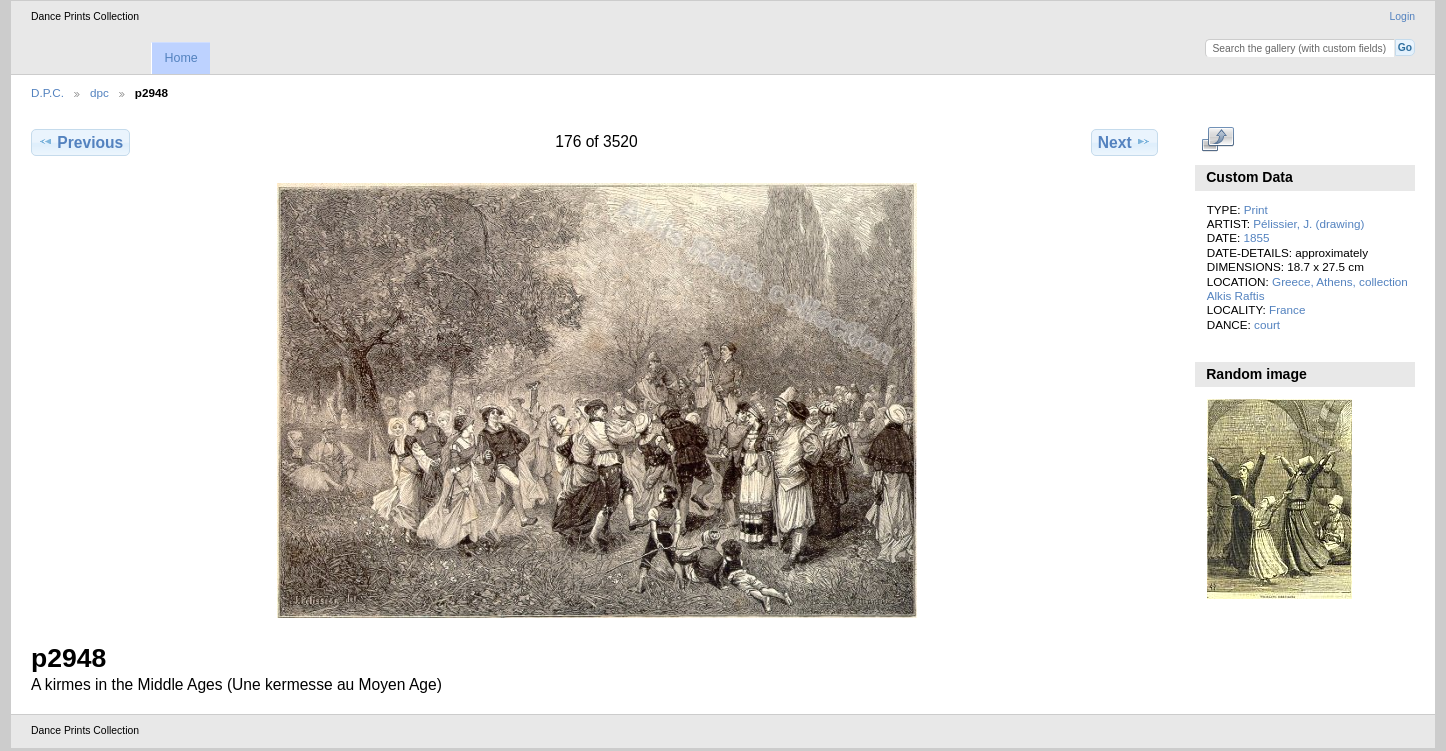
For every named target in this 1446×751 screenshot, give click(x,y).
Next (1124, 142)
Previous (80, 142)
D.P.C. (47, 92)
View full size (1217, 140)
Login (1402, 16)
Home (180, 58)
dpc (99, 92)
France (1287, 309)
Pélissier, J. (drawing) (1308, 223)
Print (1256, 209)
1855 (1256, 237)
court (1267, 324)
